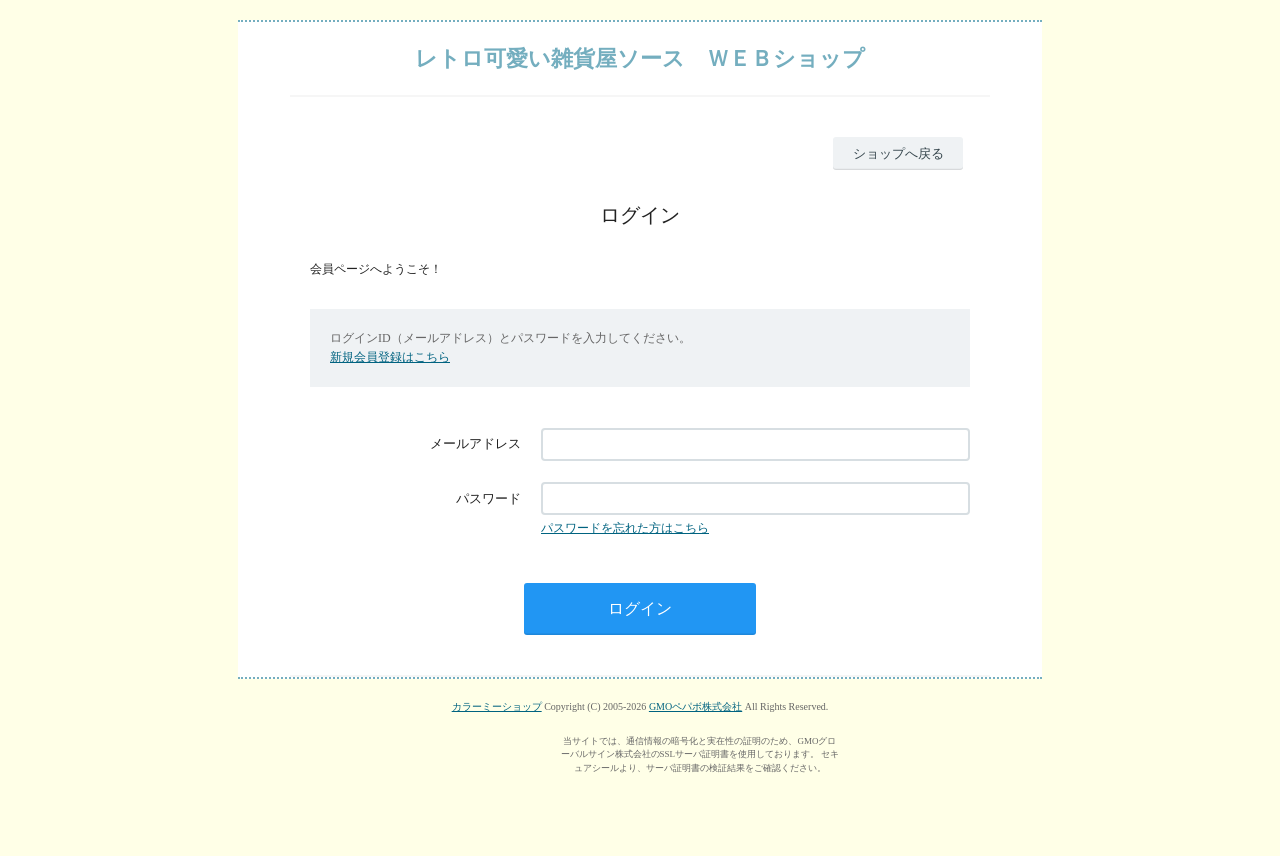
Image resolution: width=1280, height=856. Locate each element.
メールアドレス (475, 443)
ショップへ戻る (898, 153)
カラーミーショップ (497, 706)
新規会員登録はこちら (390, 357)
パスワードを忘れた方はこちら (625, 528)
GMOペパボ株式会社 (695, 706)
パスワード (488, 498)
